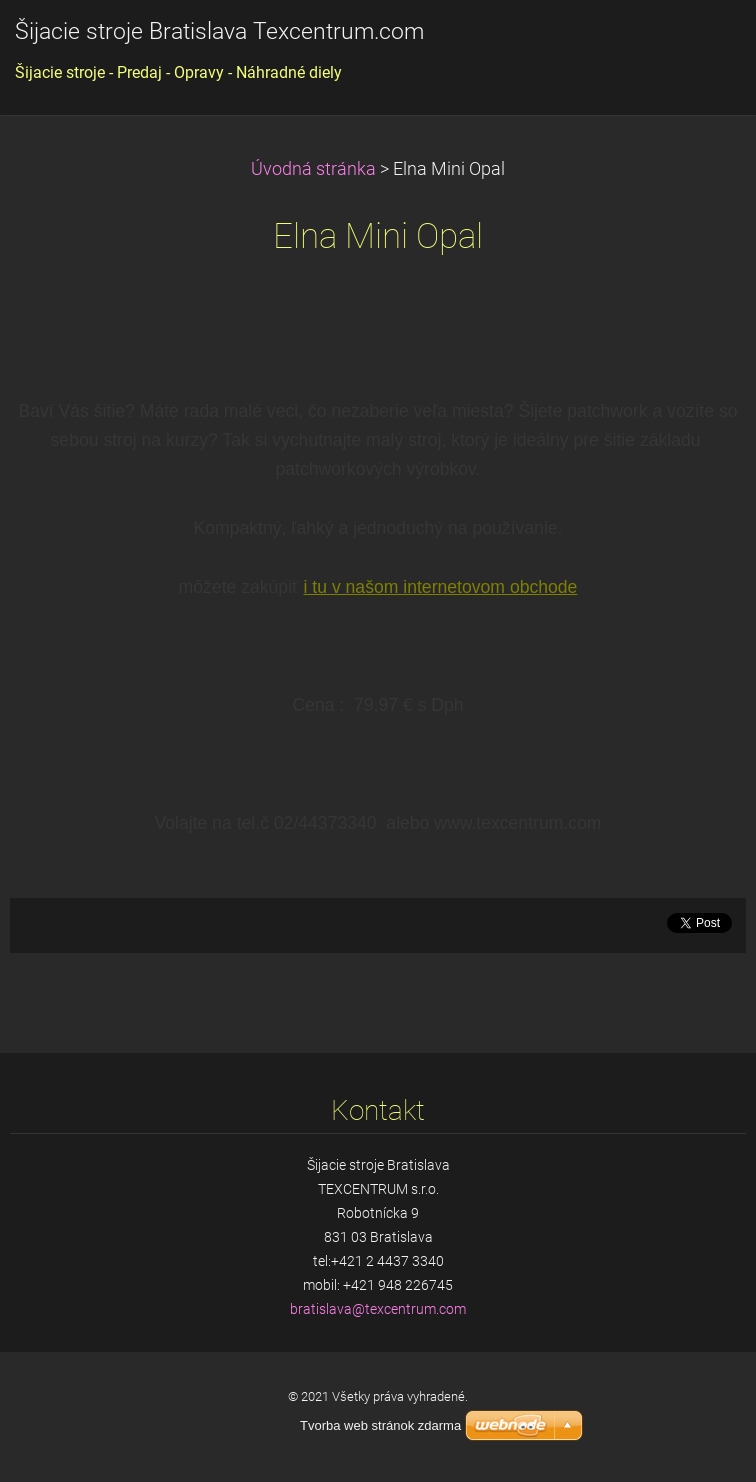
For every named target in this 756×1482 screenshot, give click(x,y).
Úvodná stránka (313, 169)
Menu (701, 45)
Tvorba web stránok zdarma (380, 1425)
